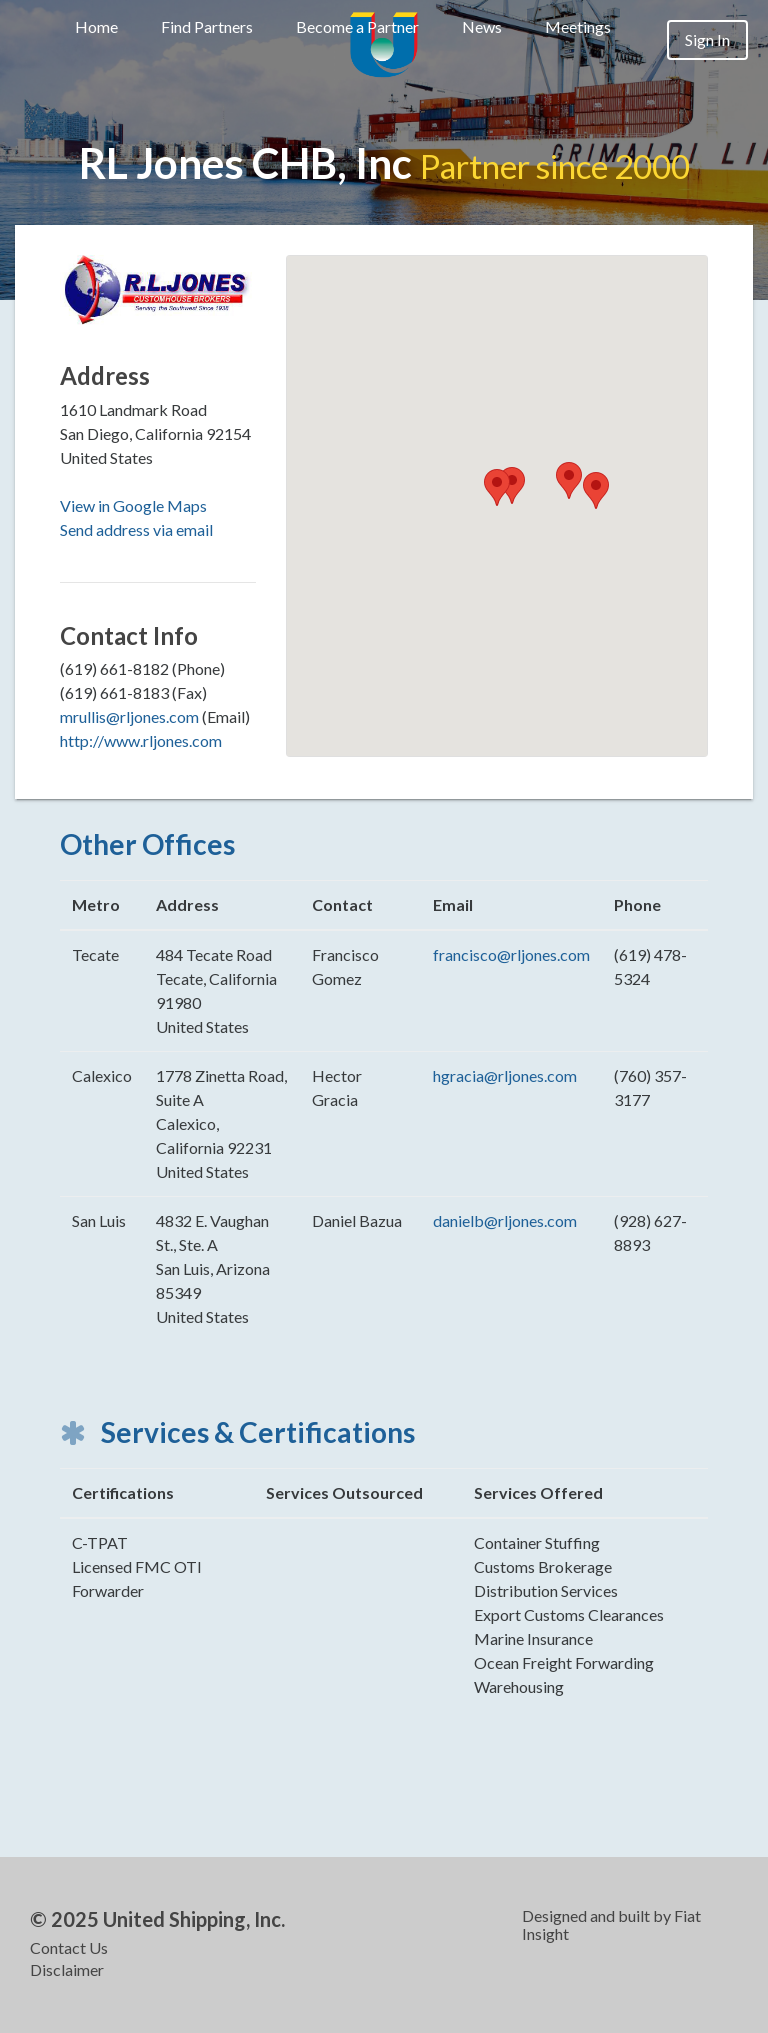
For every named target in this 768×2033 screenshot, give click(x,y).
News (482, 26)
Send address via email (136, 529)
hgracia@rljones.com (505, 1075)
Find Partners (207, 26)
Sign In (707, 39)
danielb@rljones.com (505, 1220)
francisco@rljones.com (511, 954)
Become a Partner (357, 26)
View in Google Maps (133, 505)
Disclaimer (67, 1969)
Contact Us (69, 1947)
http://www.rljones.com (141, 740)
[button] (497, 487)
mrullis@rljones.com (129, 716)
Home (96, 26)
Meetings (578, 26)
